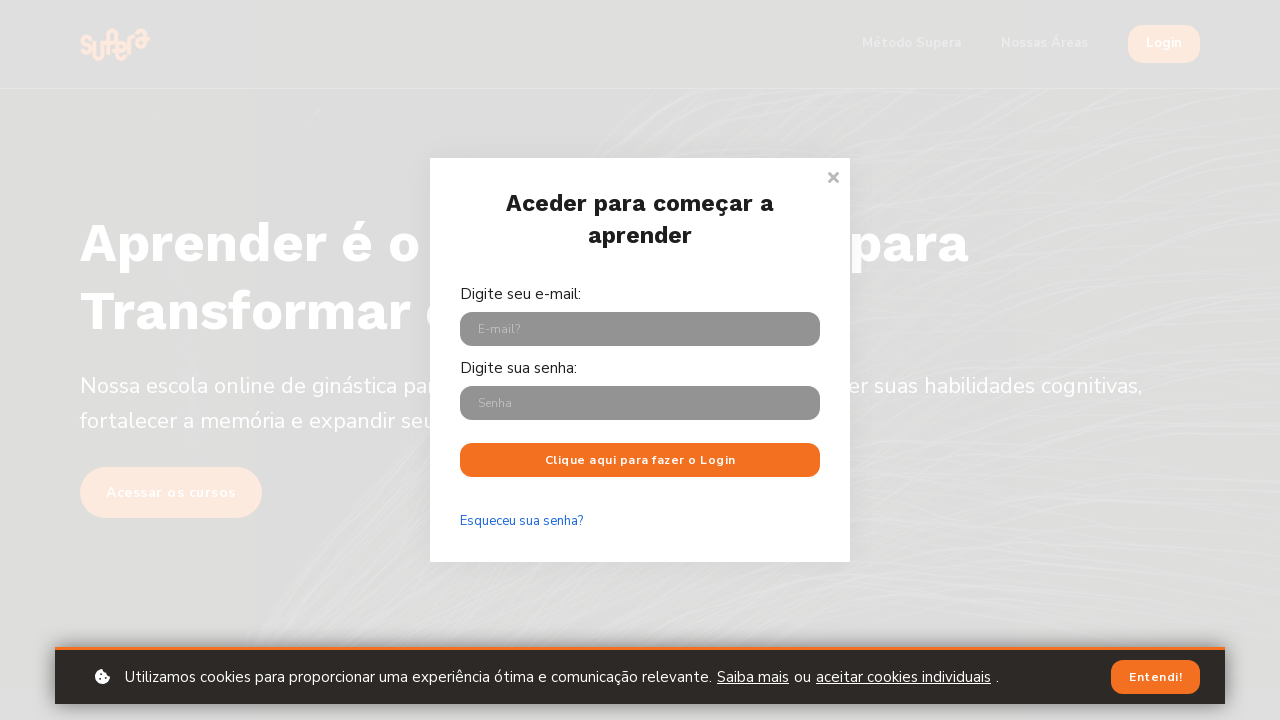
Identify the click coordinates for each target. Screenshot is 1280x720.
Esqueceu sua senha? (521, 521)
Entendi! (1155, 677)
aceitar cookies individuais (903, 677)
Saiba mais (753, 677)
